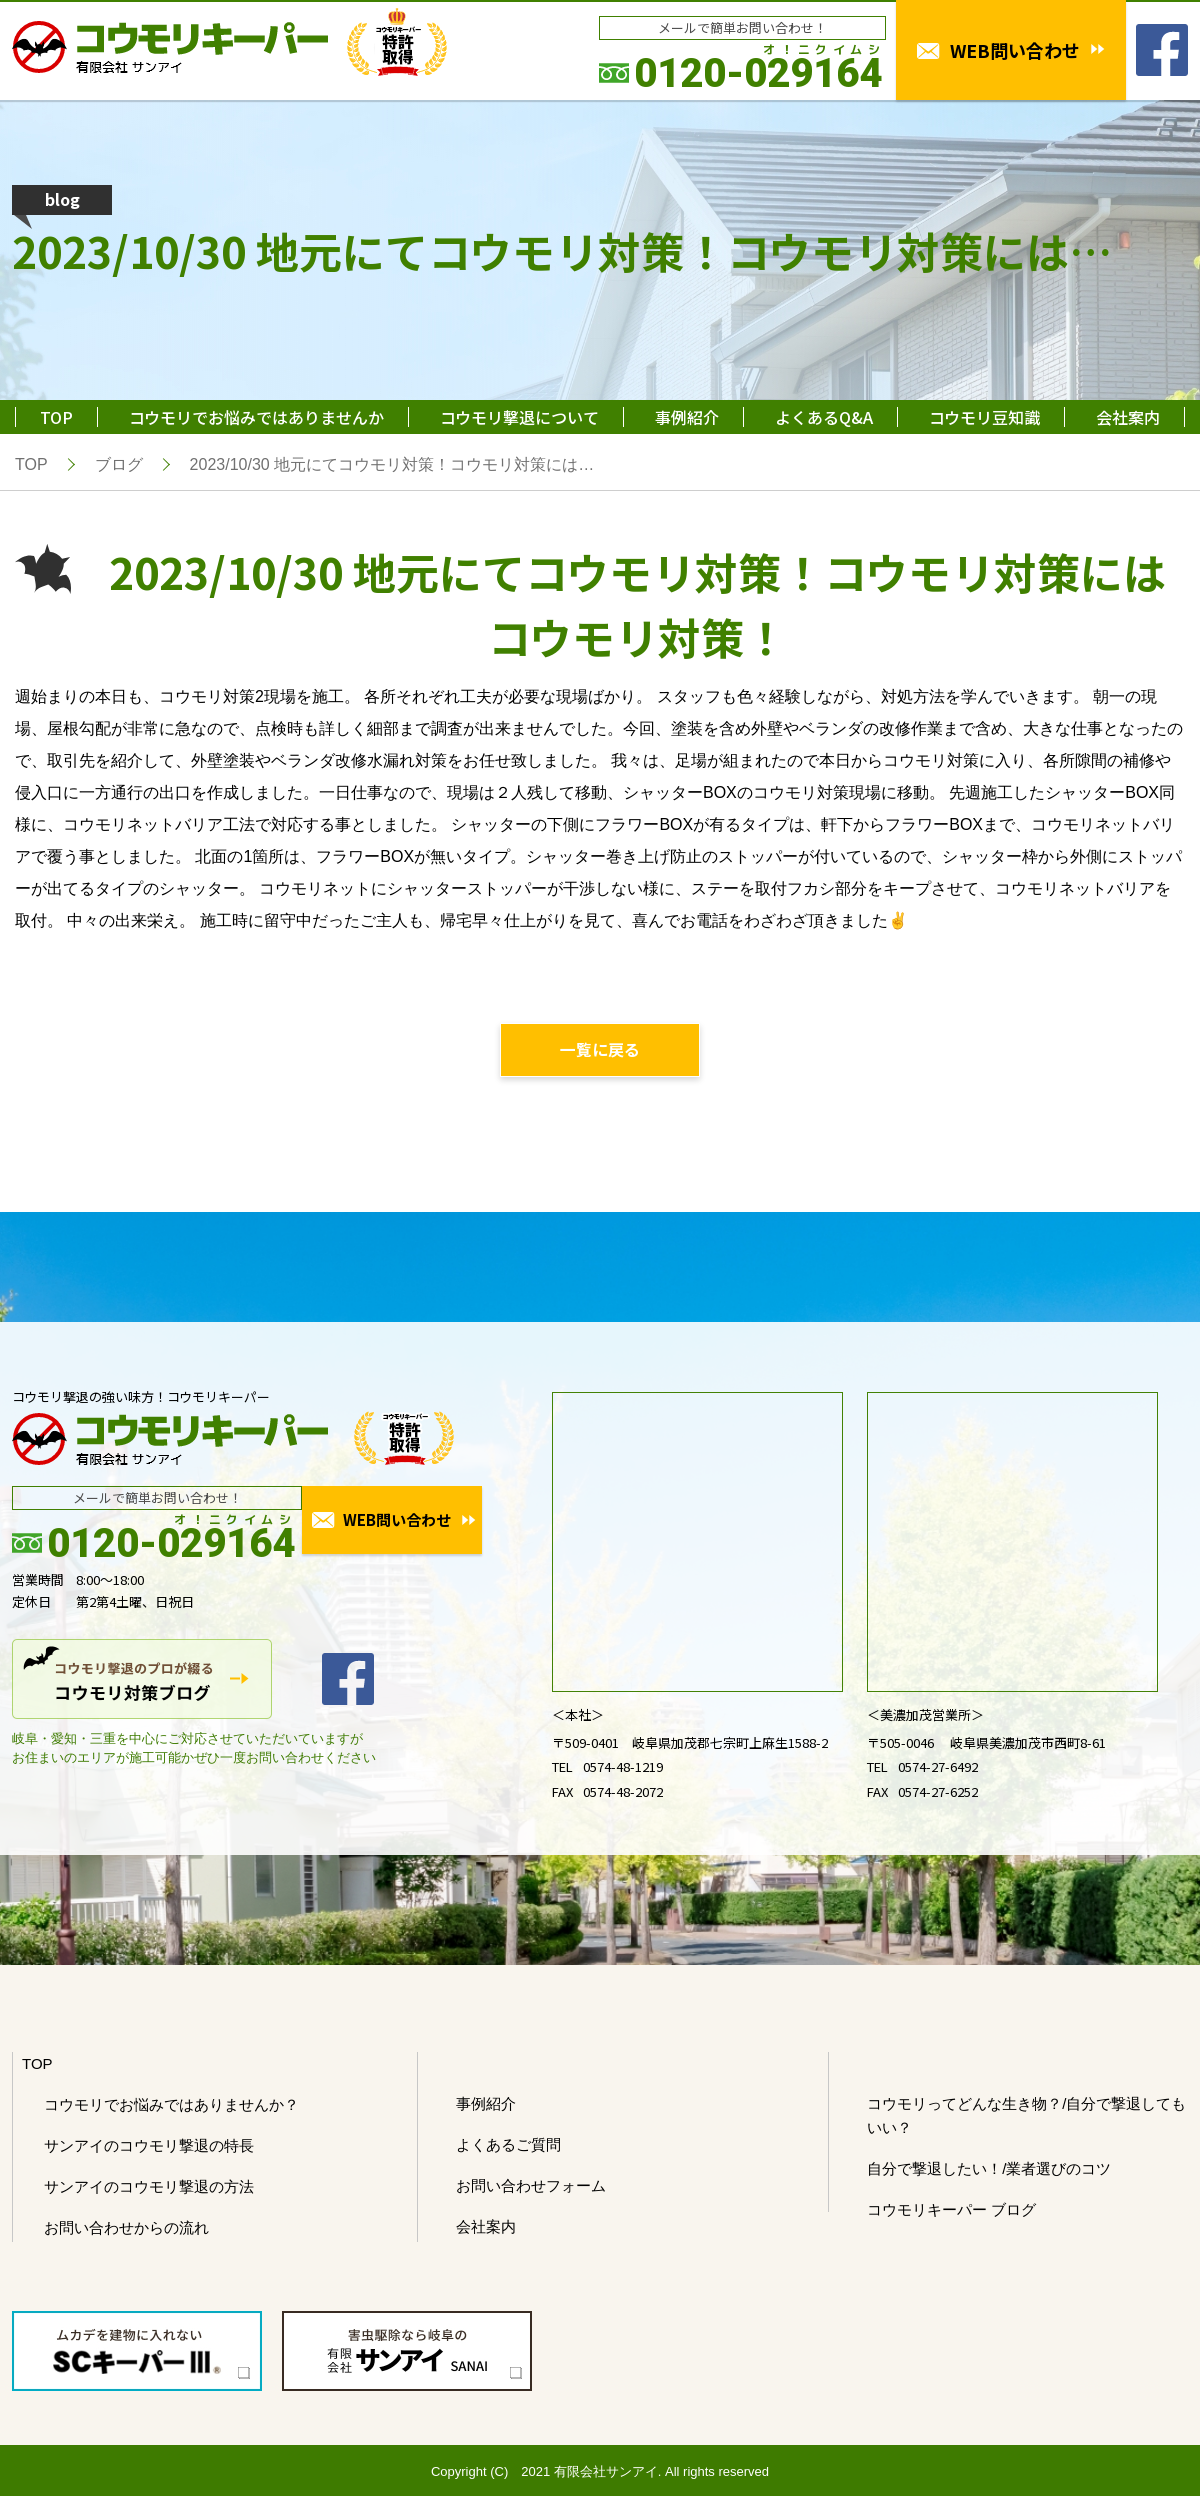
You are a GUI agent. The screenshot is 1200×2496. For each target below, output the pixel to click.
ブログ (119, 464)
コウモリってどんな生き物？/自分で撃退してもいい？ (1026, 2116)
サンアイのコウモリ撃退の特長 (149, 2146)
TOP (56, 417)
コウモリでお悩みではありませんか (256, 417)
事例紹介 (687, 417)
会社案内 (1128, 417)
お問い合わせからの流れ (126, 2228)
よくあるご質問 (508, 2145)
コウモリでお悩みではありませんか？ (171, 2105)
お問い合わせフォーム (531, 2186)
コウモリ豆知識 (984, 417)
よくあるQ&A (824, 417)
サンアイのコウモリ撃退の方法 (149, 2187)
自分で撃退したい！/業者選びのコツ (989, 2169)
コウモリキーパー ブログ (951, 2210)
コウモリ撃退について (519, 417)
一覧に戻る (600, 1050)
